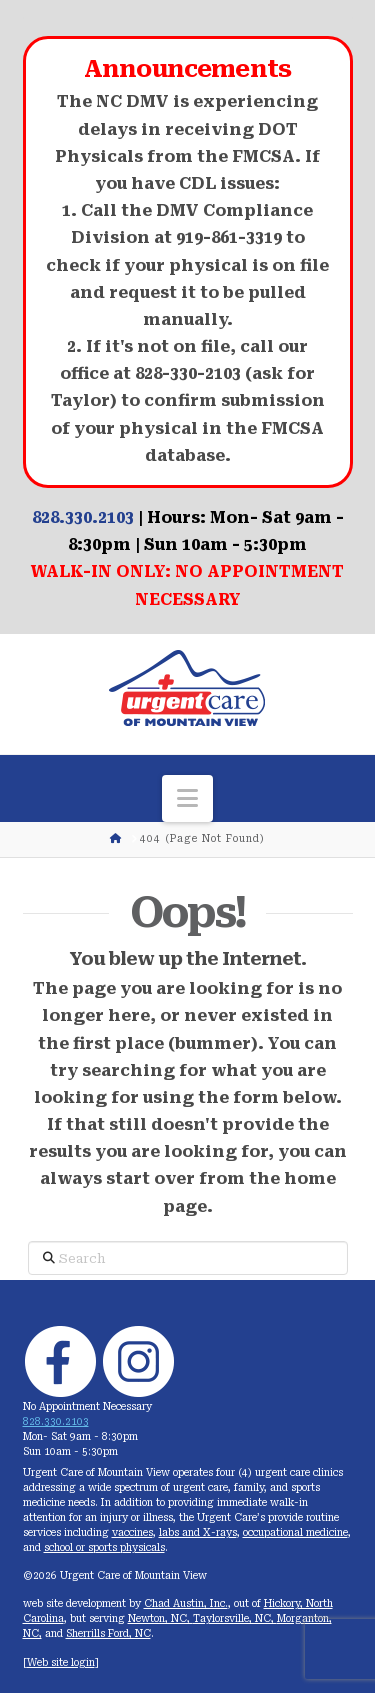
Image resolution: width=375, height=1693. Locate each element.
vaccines (132, 1532)
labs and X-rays (198, 1532)
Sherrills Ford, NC (108, 1633)
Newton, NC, (160, 1618)
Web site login (61, 1662)
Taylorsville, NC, (235, 1618)
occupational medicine (295, 1532)
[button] (187, 798)
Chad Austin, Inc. (186, 1603)
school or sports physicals (104, 1547)
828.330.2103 (83, 517)
